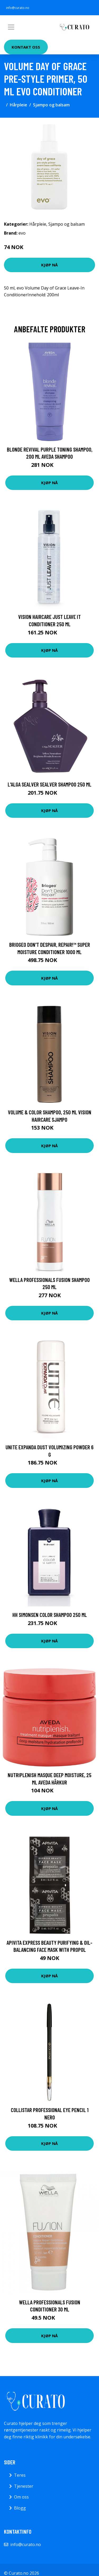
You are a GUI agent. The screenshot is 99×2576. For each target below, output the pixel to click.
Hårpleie (18, 105)
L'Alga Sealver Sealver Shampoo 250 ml (49, 784)
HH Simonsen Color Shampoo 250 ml (49, 1614)
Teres (20, 2475)
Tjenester (23, 2486)
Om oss (21, 2497)
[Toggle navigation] (11, 27)
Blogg (20, 2508)
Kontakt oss (26, 47)
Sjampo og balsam (51, 105)
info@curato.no (17, 8)
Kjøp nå (49, 264)
